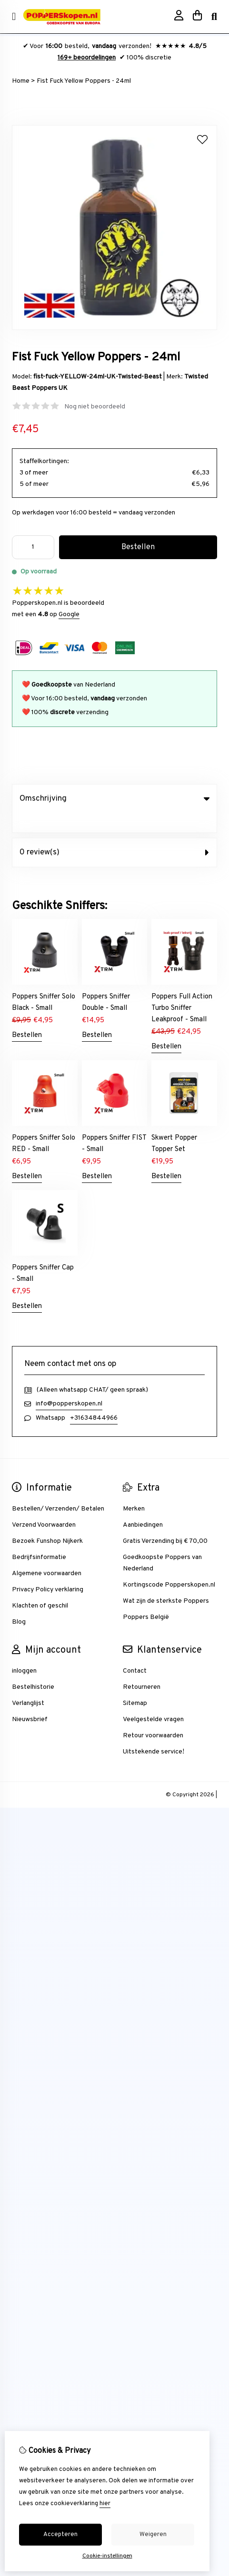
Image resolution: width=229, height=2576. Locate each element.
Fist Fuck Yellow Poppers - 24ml (84, 81)
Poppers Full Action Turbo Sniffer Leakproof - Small (181, 989)
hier (105, 2504)
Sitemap (135, 1684)
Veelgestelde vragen (153, 1700)
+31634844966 (94, 1399)
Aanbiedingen (143, 1505)
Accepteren (60, 2534)
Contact (135, 1651)
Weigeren (153, 2534)
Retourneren (141, 1668)
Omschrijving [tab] (114, 799)
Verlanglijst (28, 1684)
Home (21, 81)
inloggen (24, 1651)
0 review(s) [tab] (114, 833)
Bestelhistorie (33, 1668)
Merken (134, 1489)
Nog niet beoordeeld (94, 407)
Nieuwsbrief (30, 1700)
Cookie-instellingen (107, 2556)
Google (69, 614)
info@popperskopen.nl (69, 1384)
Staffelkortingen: (44, 461)
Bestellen (27, 1015)
